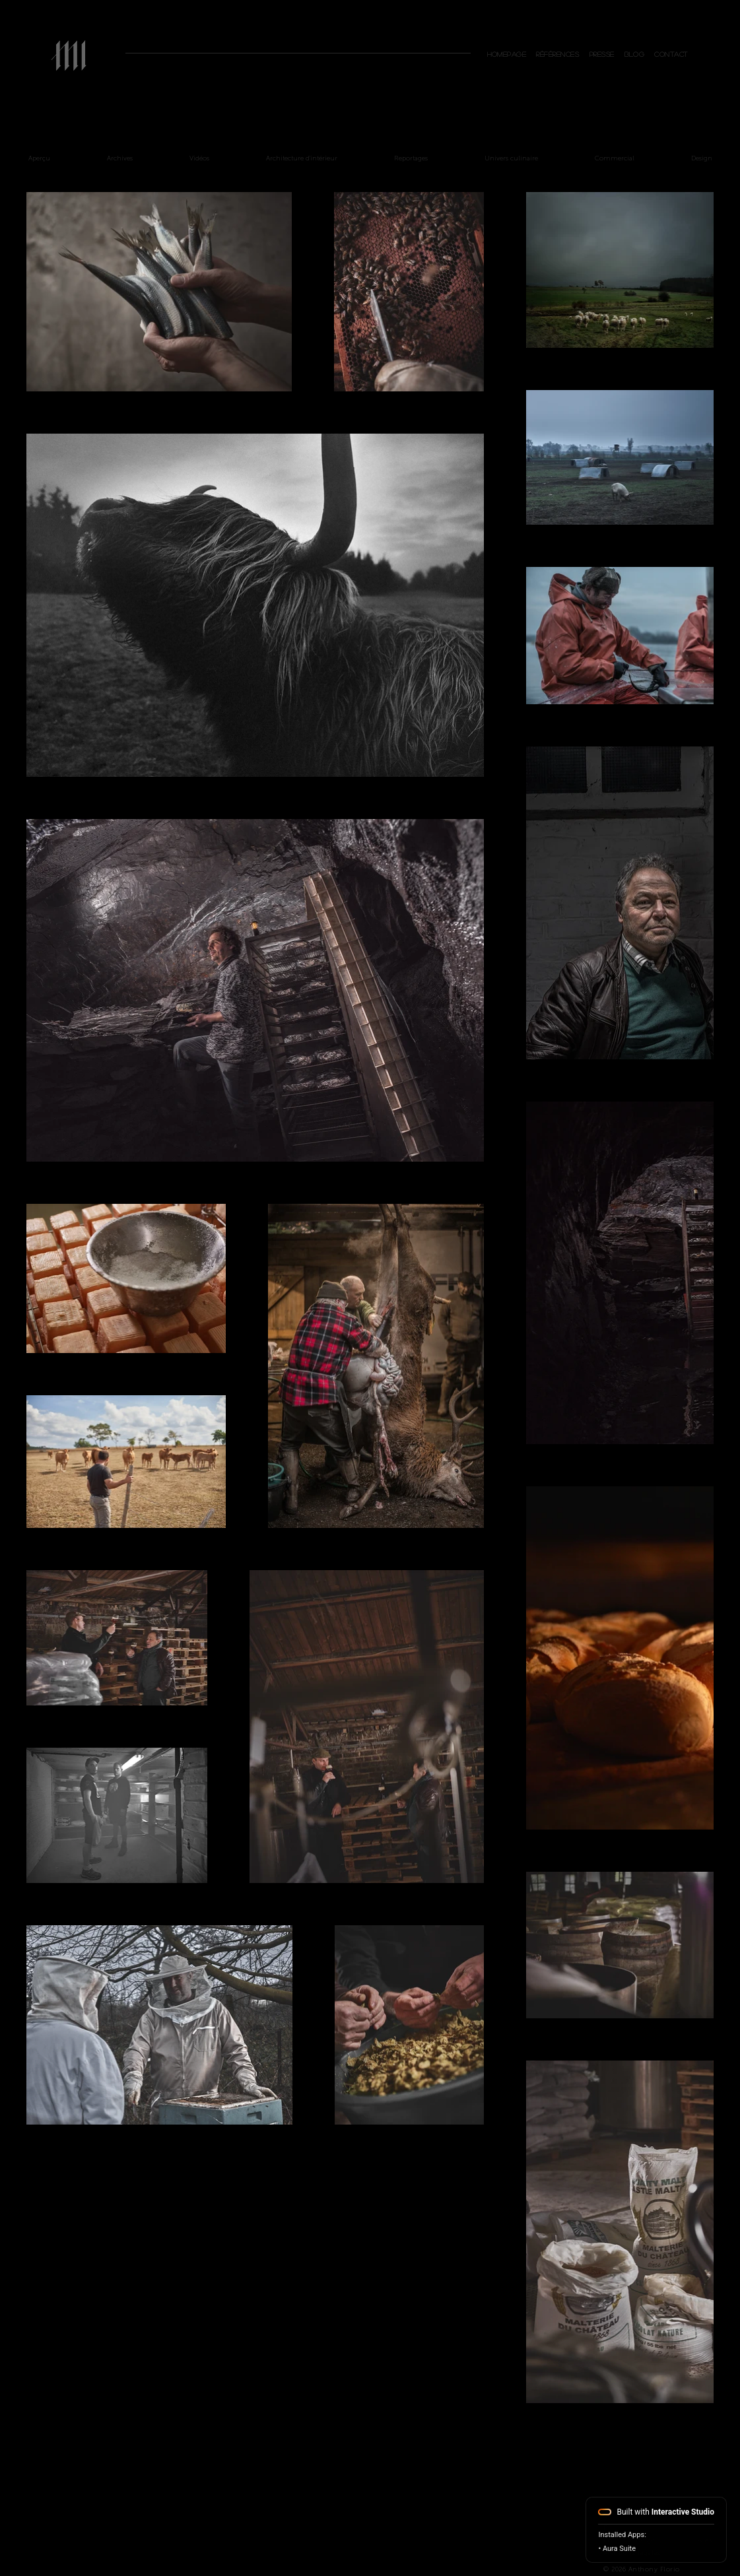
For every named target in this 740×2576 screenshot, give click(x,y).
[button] (672, 54)
